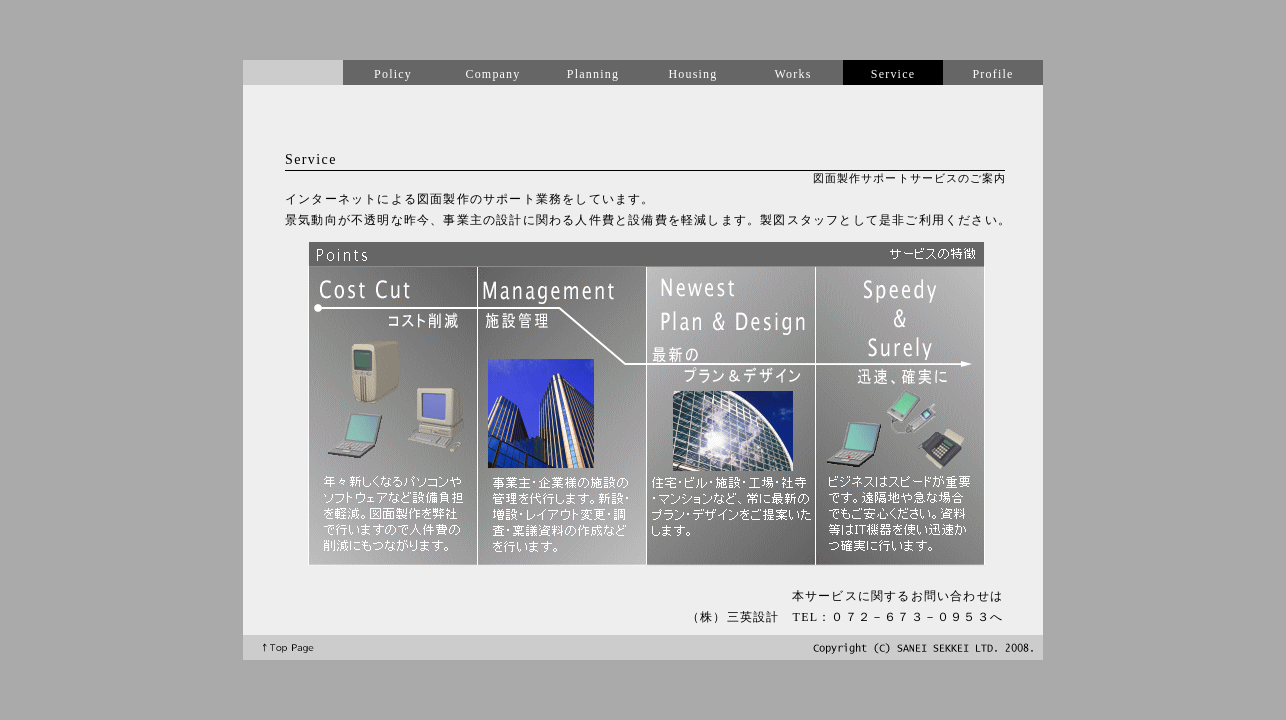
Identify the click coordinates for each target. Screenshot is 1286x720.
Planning (593, 74)
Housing (692, 74)
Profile (992, 74)
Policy (393, 74)
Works (792, 74)
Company (492, 74)
